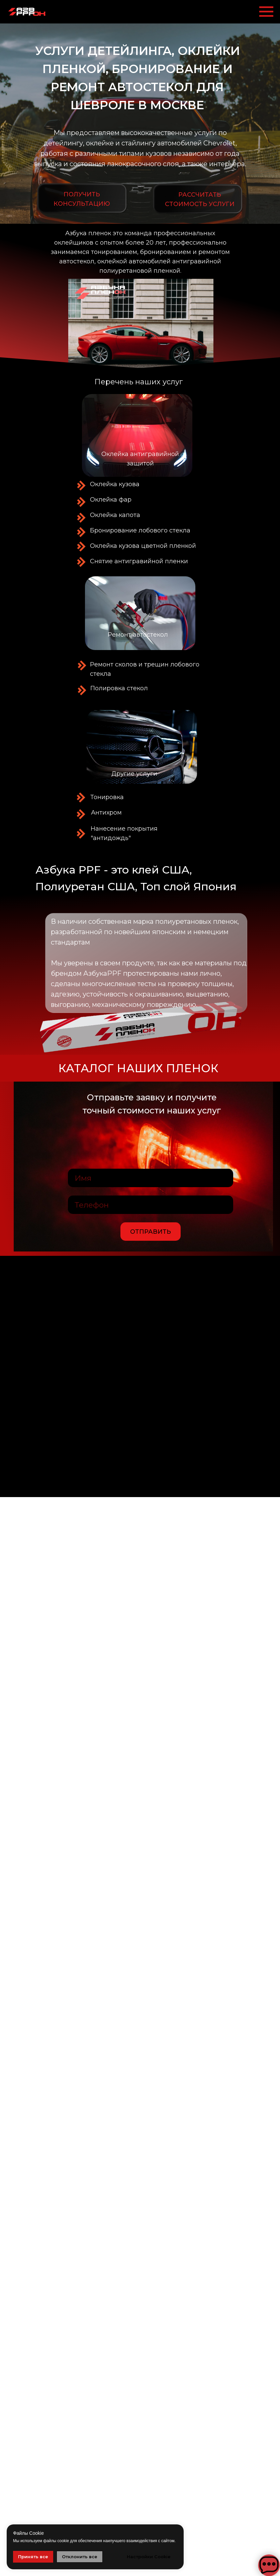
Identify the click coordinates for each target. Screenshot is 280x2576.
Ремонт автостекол (138, 634)
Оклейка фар (110, 499)
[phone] (150, 1205)
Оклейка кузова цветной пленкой (143, 546)
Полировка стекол (119, 688)
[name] (150, 1178)
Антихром (106, 812)
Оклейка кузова (114, 484)
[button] (198, 199)
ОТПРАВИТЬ (150, 1231)
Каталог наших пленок (138, 1068)
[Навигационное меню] (266, 11)
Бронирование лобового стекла (140, 530)
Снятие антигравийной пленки (139, 561)
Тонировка (107, 797)
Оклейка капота (115, 515)
